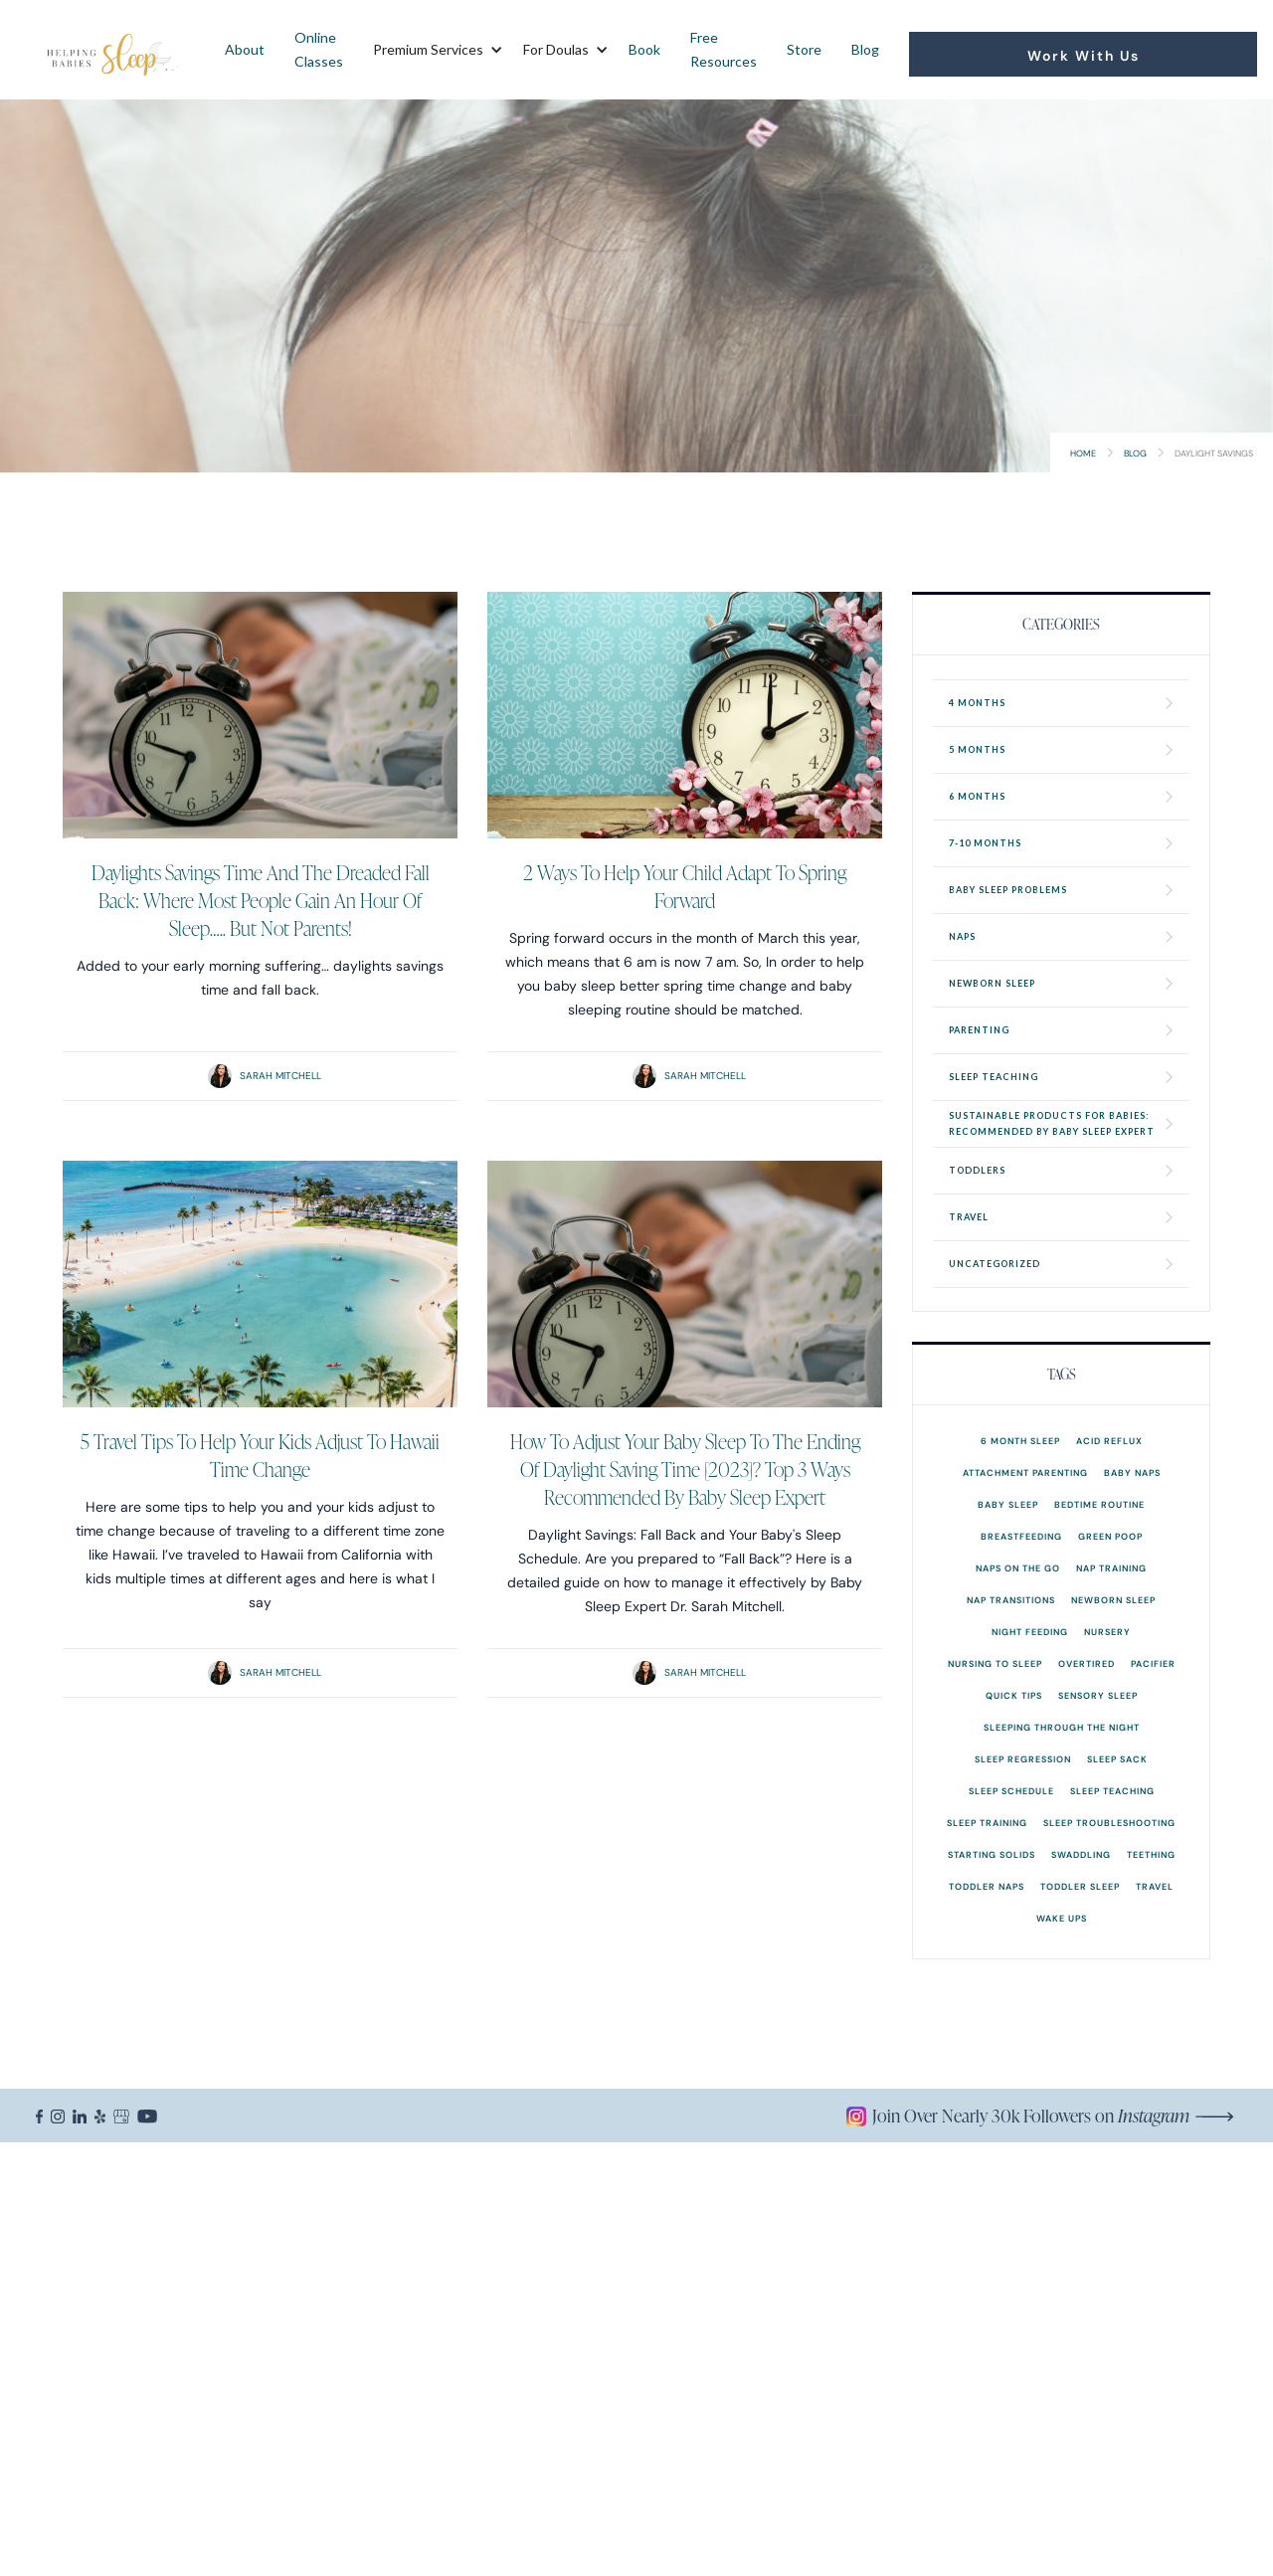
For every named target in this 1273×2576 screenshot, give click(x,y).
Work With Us (1083, 56)
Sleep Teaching (1112, 1790)
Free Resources (723, 49)
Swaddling (1081, 1854)
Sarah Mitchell (280, 1075)
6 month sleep (1020, 1440)
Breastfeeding (1021, 1536)
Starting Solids (991, 1854)
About (245, 49)
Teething (1151, 1854)
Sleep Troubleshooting (1109, 1822)
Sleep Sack (1117, 1758)
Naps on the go (1018, 1568)
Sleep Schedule (1011, 1790)
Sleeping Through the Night (1062, 1727)
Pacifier (1153, 1663)
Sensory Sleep (1098, 1695)
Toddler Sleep (1080, 1886)
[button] (433, 50)
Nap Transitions (1011, 1599)
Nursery (1107, 1631)
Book (644, 49)
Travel (1155, 1886)
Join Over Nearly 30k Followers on (1030, 2115)
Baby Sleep (1008, 1504)
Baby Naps (1132, 1472)
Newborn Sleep (1113, 1599)
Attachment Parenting (1025, 1472)
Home (1083, 453)
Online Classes (318, 49)
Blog (865, 49)
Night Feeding (1030, 1631)
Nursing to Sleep (995, 1663)
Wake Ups (1061, 1918)
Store (804, 49)
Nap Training (1111, 1568)
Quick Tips (1014, 1695)
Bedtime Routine (1099, 1504)
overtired (1086, 1663)
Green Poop (1110, 1536)
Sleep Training (987, 1822)
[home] (113, 49)
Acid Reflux (1109, 1440)
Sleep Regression (1023, 1758)
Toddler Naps (986, 1886)
